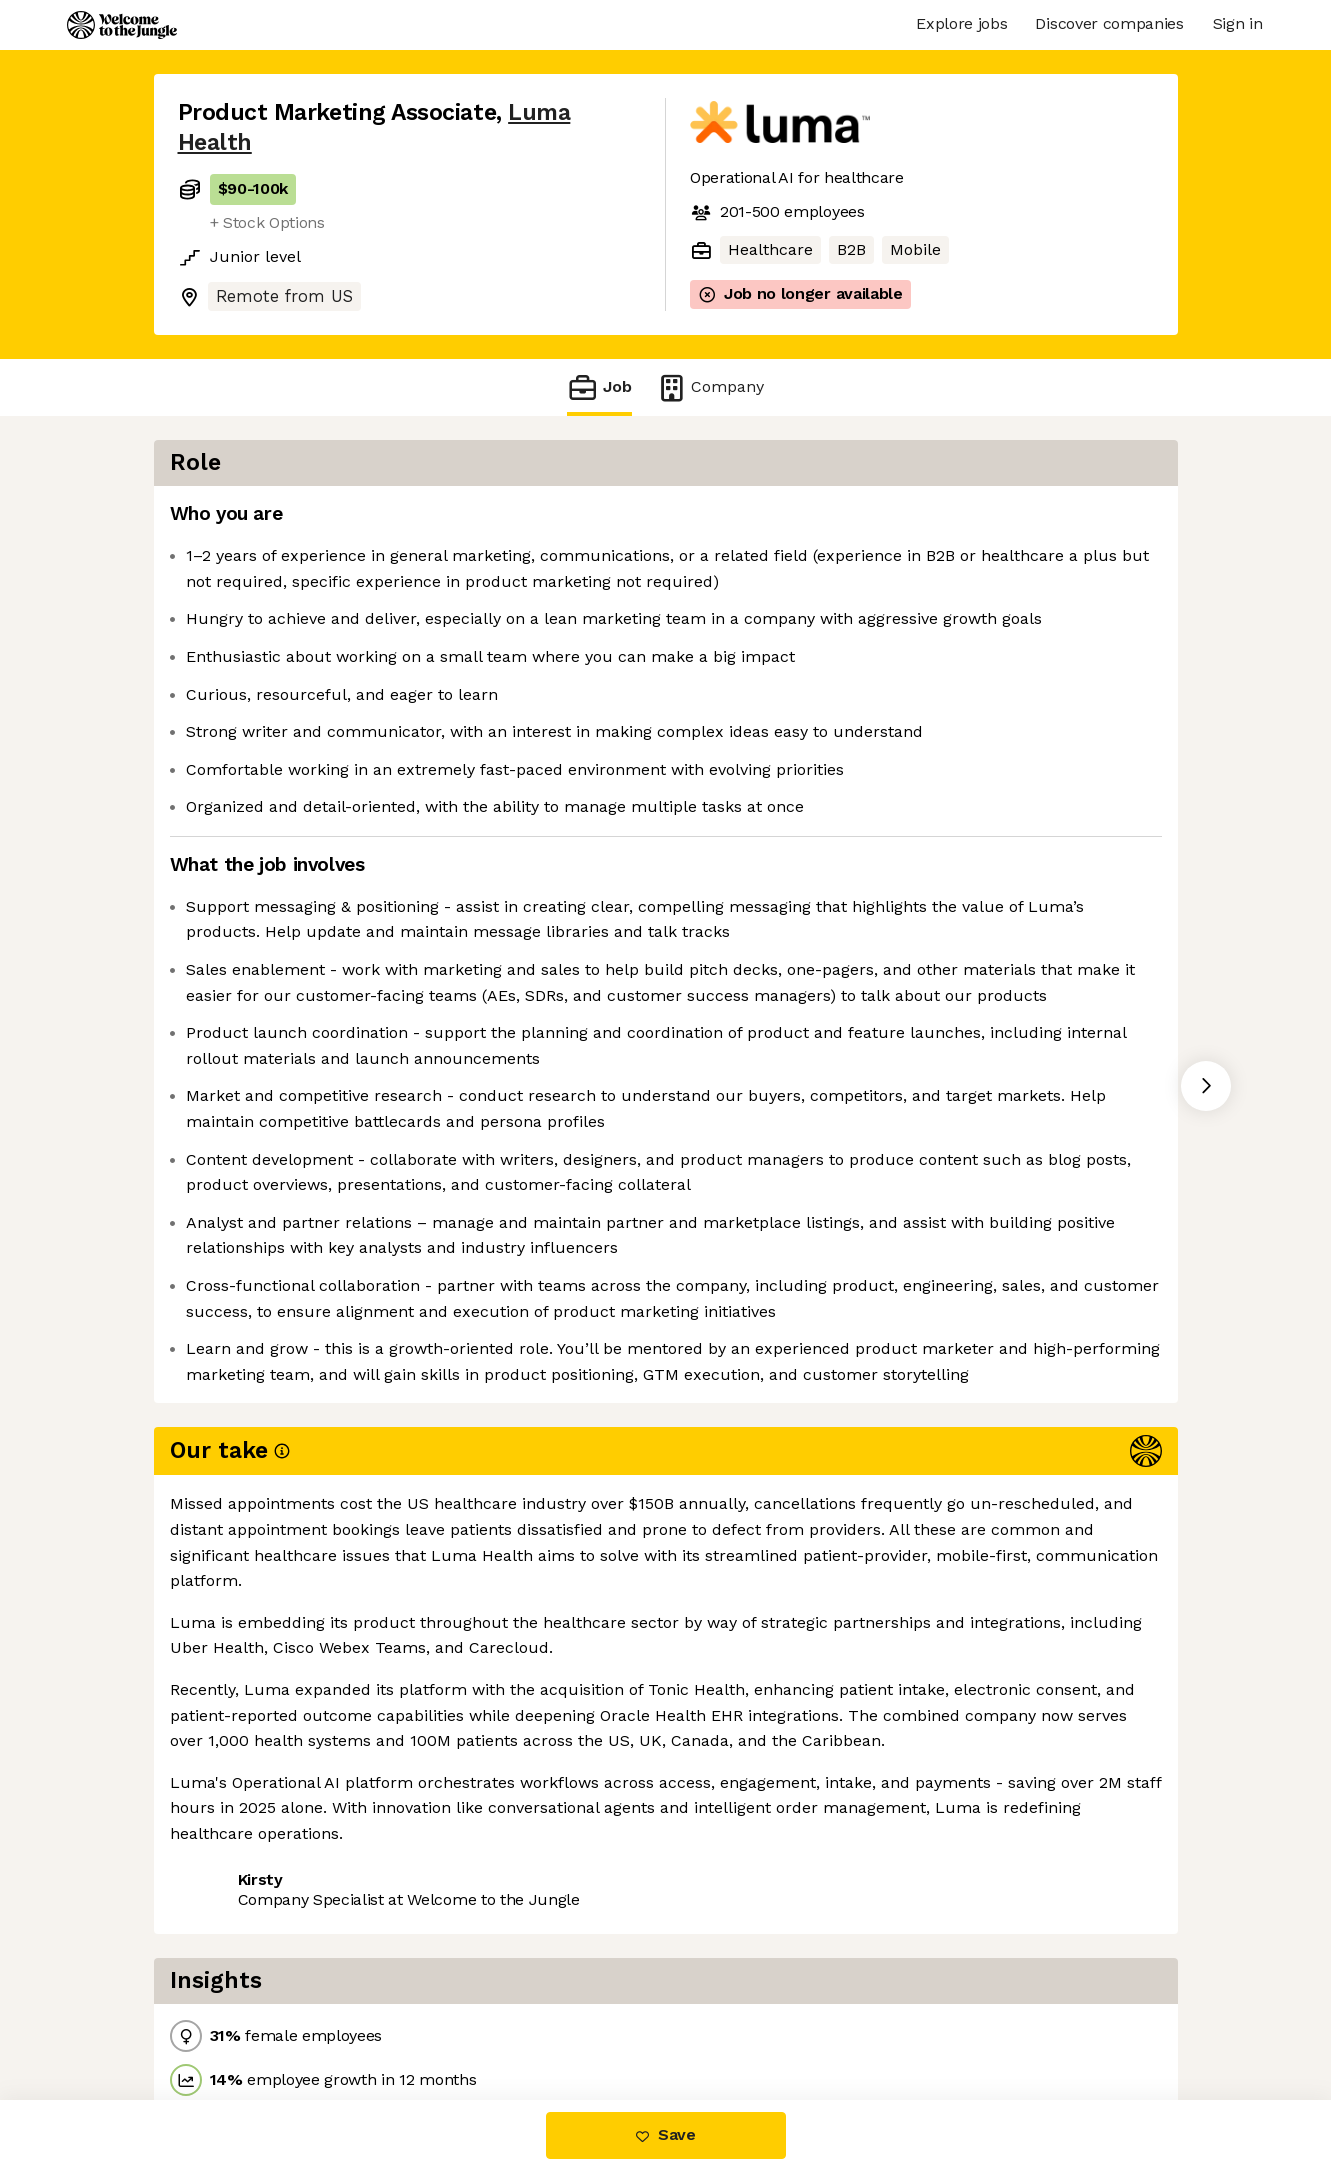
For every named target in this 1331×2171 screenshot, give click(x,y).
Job (599, 387)
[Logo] (122, 25)
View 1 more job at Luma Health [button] (442, 2015)
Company (710, 387)
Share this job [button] (233, 2015)
